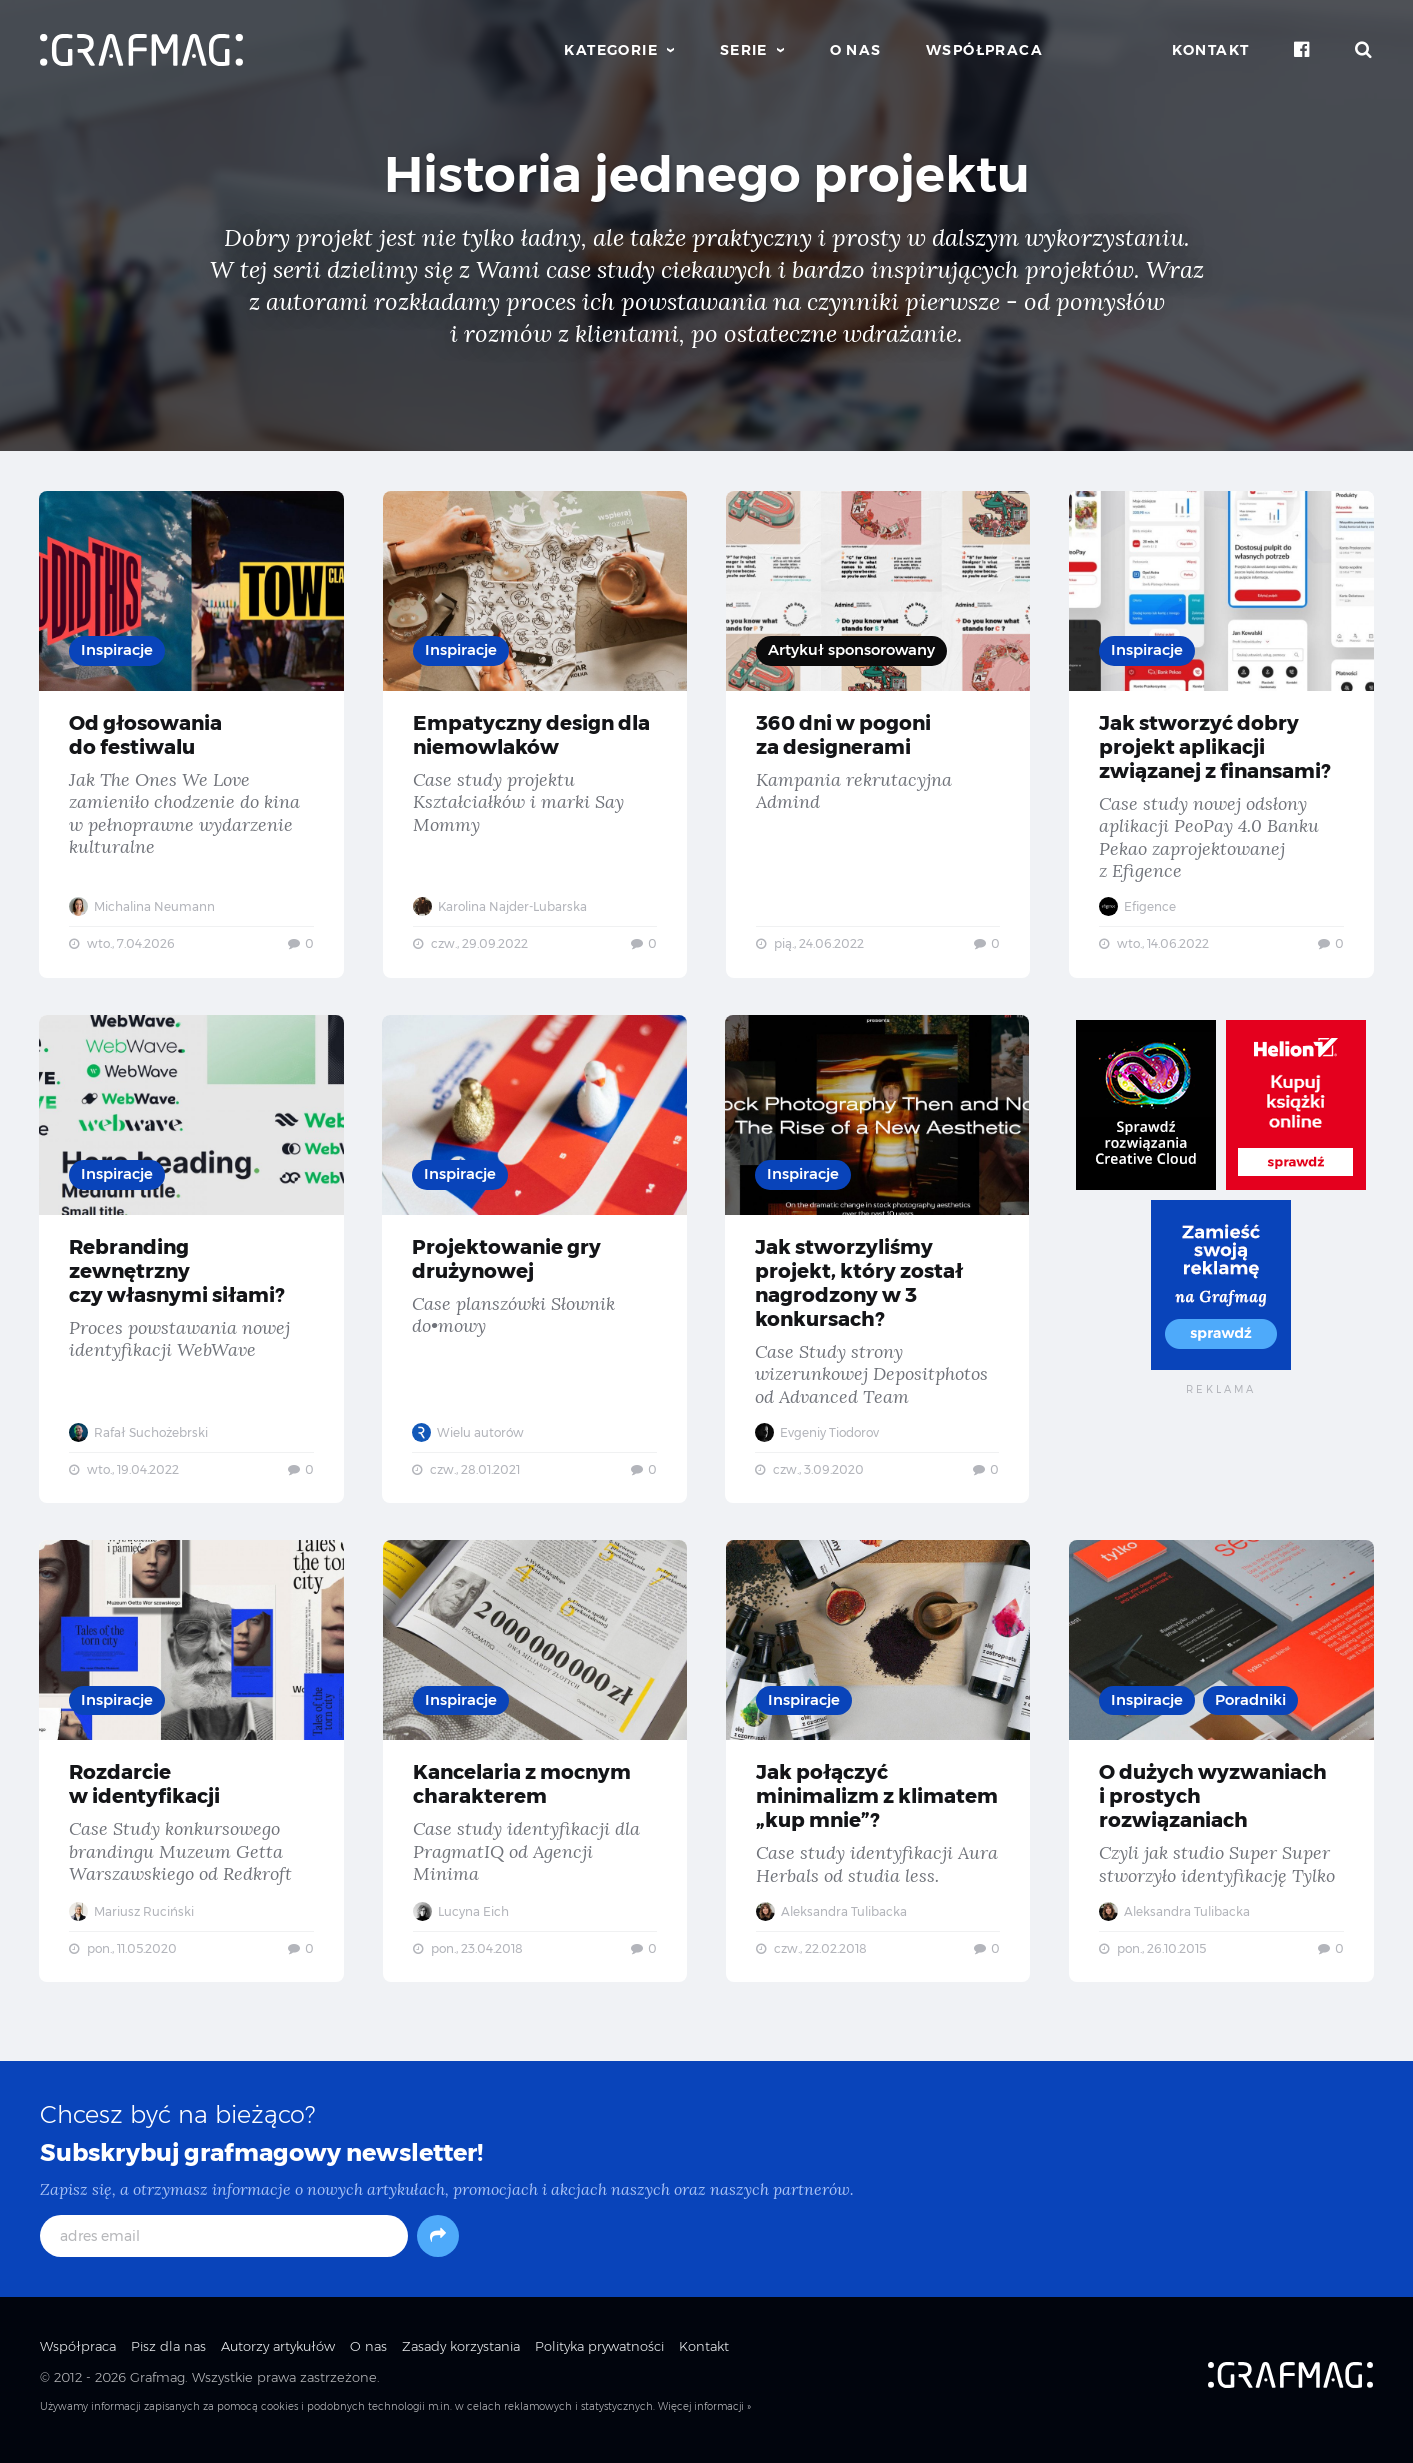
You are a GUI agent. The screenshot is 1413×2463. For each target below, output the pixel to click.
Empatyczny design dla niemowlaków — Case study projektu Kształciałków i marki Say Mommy (534, 734)
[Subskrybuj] (438, 2245)
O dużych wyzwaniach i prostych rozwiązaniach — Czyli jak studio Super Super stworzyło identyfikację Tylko (1221, 1767)
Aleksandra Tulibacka (832, 1917)
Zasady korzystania (461, 2355)
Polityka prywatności (599, 2355)
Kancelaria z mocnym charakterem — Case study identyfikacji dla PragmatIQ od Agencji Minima (534, 1767)
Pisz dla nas (168, 2355)
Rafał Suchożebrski (139, 1435)
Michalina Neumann (143, 906)
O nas (856, 50)
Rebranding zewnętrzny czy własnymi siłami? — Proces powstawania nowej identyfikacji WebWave (191, 1262)
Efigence (1138, 906)
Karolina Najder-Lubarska (500, 906)
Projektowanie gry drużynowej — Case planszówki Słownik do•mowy (534, 1262)
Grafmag (157, 2385)
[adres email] (224, 2245)
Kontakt (1211, 50)
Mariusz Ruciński (132, 1917)
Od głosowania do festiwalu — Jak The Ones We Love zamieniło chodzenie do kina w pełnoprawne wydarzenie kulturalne (191, 734)
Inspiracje (118, 650)
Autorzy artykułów (278, 2355)
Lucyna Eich (461, 1917)
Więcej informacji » (704, 2415)
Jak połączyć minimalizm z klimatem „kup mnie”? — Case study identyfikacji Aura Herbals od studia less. (878, 1767)
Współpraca (984, 50)
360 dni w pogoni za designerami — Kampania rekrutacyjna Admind (878, 734)
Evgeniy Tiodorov (819, 1435)
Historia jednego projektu (707, 174)
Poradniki (1251, 1705)
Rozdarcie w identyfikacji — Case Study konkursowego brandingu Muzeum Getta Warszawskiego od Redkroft (191, 1767)
